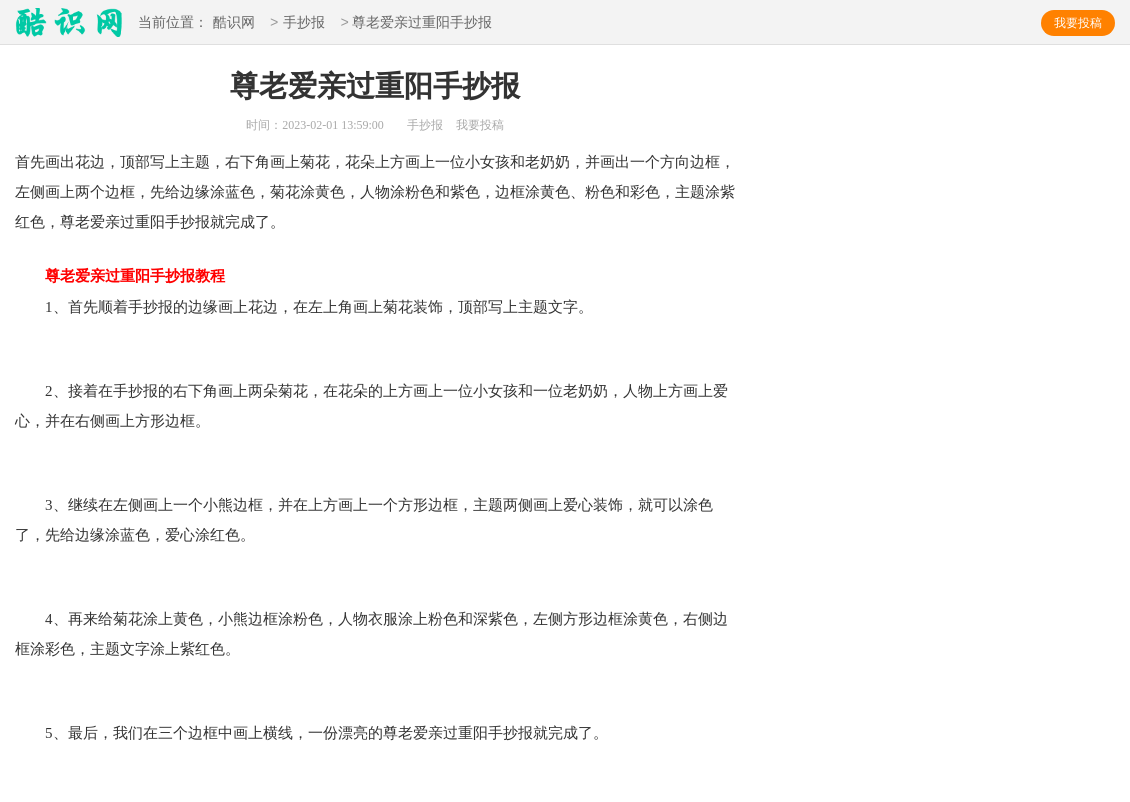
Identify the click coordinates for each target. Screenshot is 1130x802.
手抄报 (304, 23)
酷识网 (234, 23)
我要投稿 (1078, 23)
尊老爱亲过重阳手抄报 (120, 276)
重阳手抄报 (172, 222)
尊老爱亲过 (97, 222)
